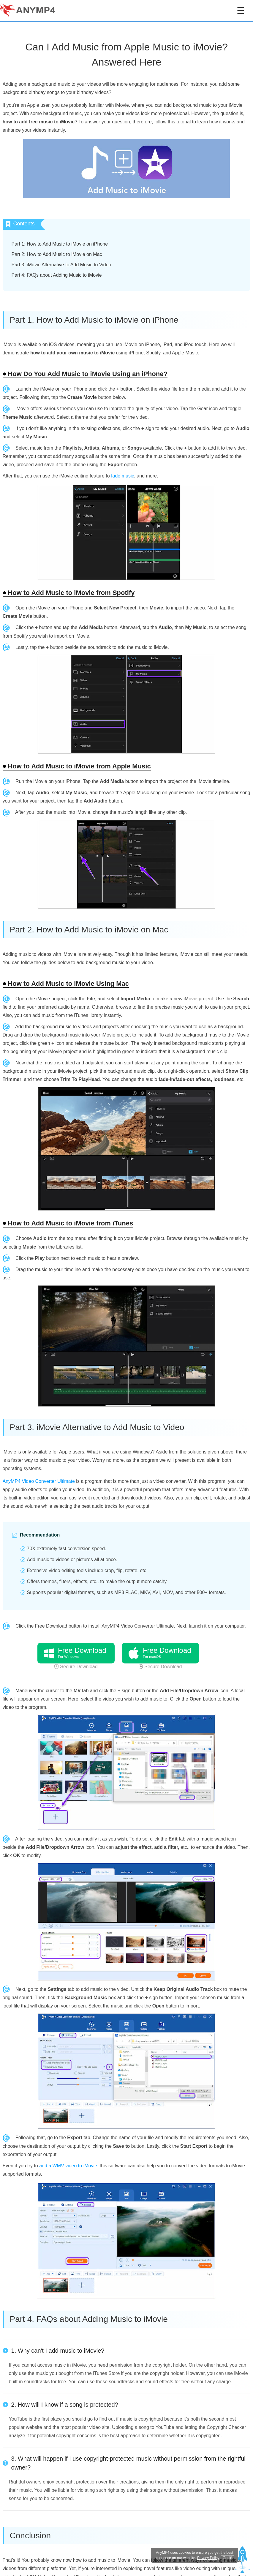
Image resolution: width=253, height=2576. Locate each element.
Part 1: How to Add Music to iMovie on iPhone (60, 243)
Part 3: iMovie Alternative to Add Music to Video (61, 264)
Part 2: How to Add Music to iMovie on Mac (57, 254)
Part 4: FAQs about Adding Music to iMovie (57, 275)
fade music (122, 475)
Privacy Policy (208, 2558)
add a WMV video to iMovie (68, 2165)
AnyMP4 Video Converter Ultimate (39, 1481)
